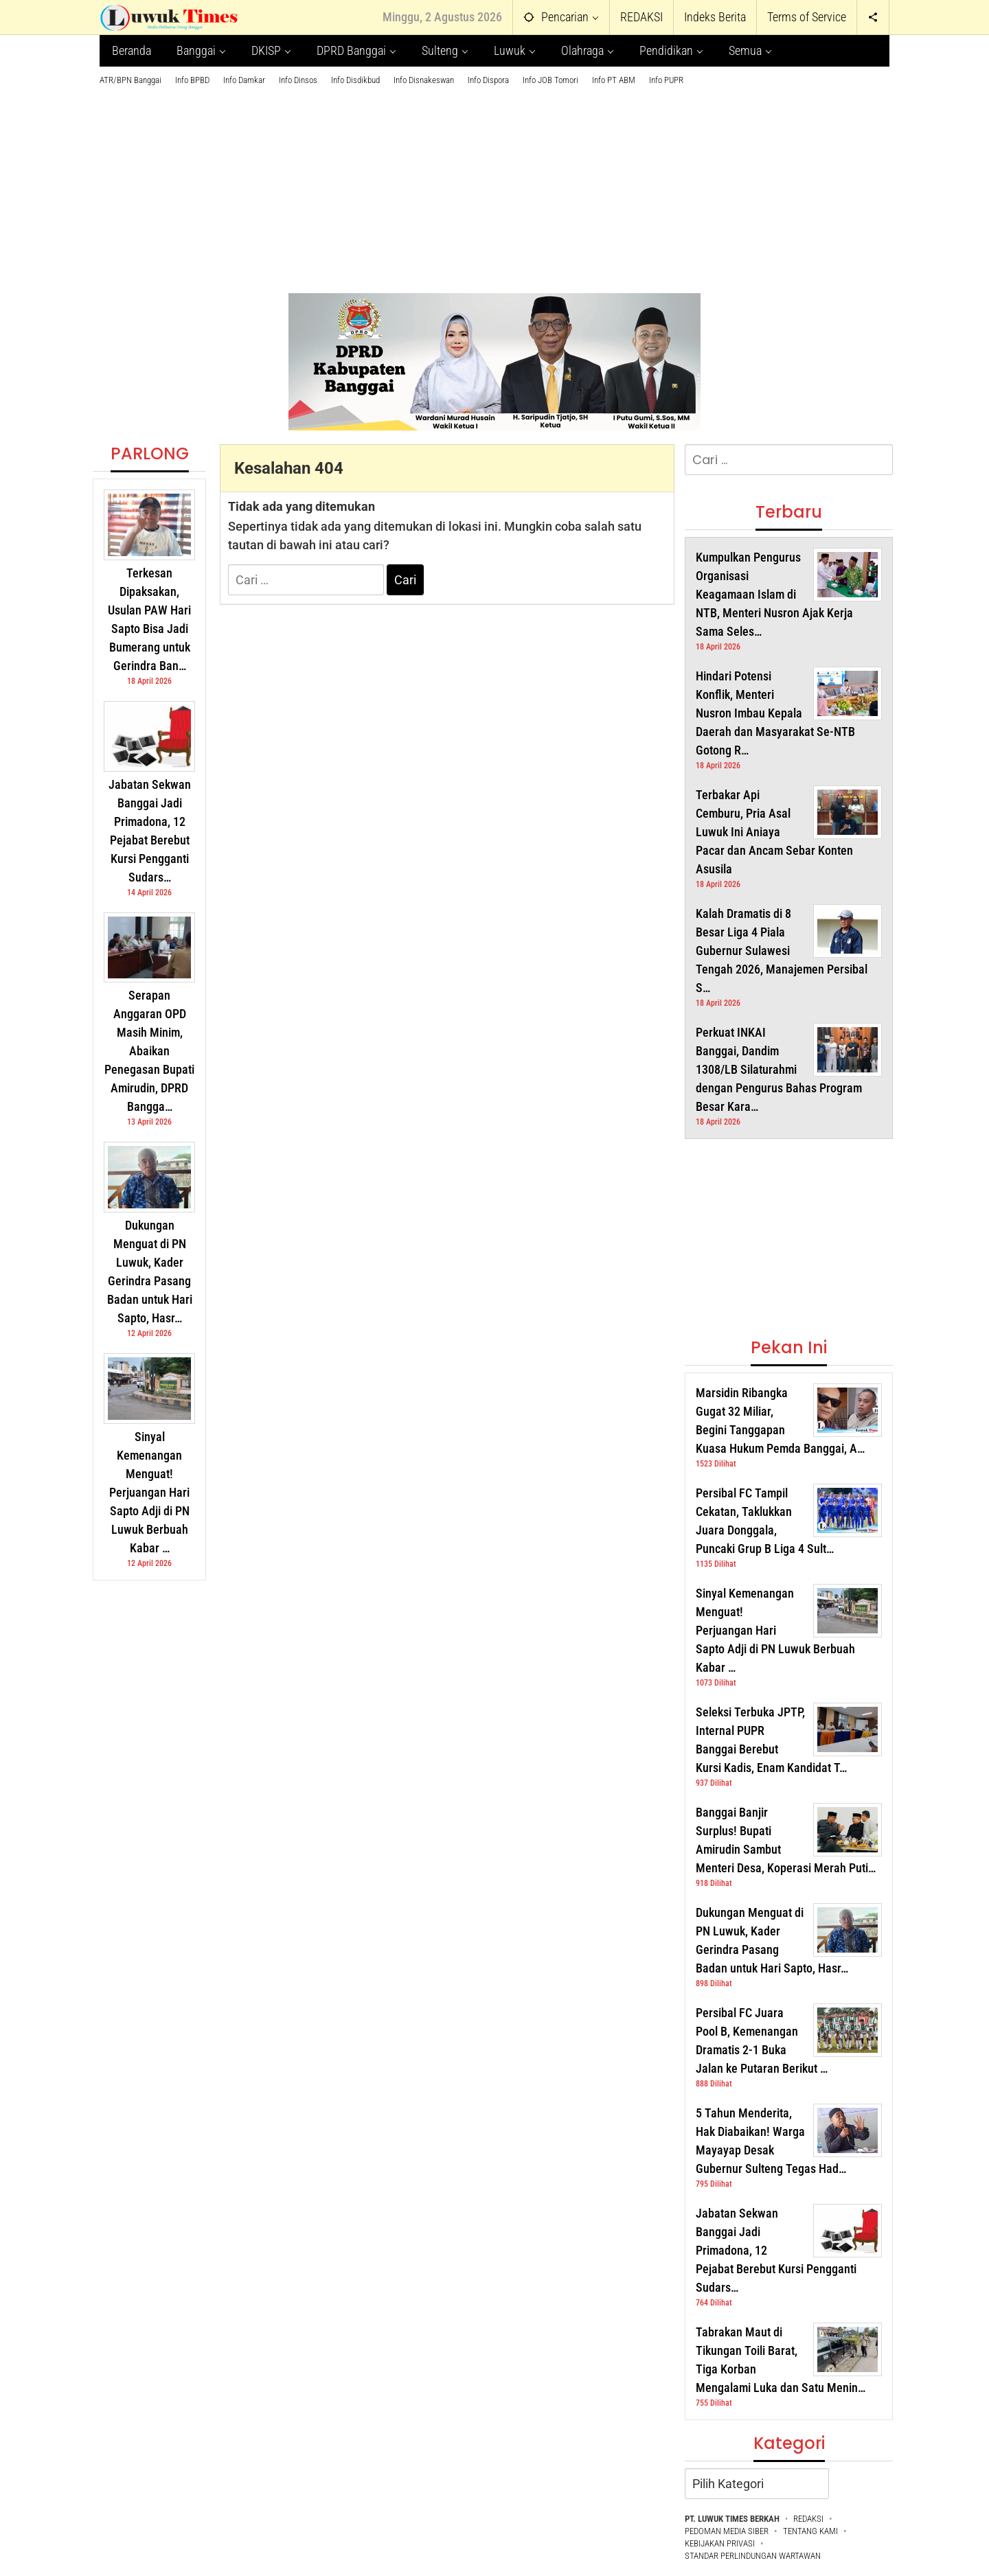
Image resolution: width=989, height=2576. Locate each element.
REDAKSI (808, 2519)
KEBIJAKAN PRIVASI (720, 2543)
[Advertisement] (494, 183)
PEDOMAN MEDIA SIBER (727, 2531)
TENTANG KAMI (810, 2531)
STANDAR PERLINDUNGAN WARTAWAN (753, 2556)
